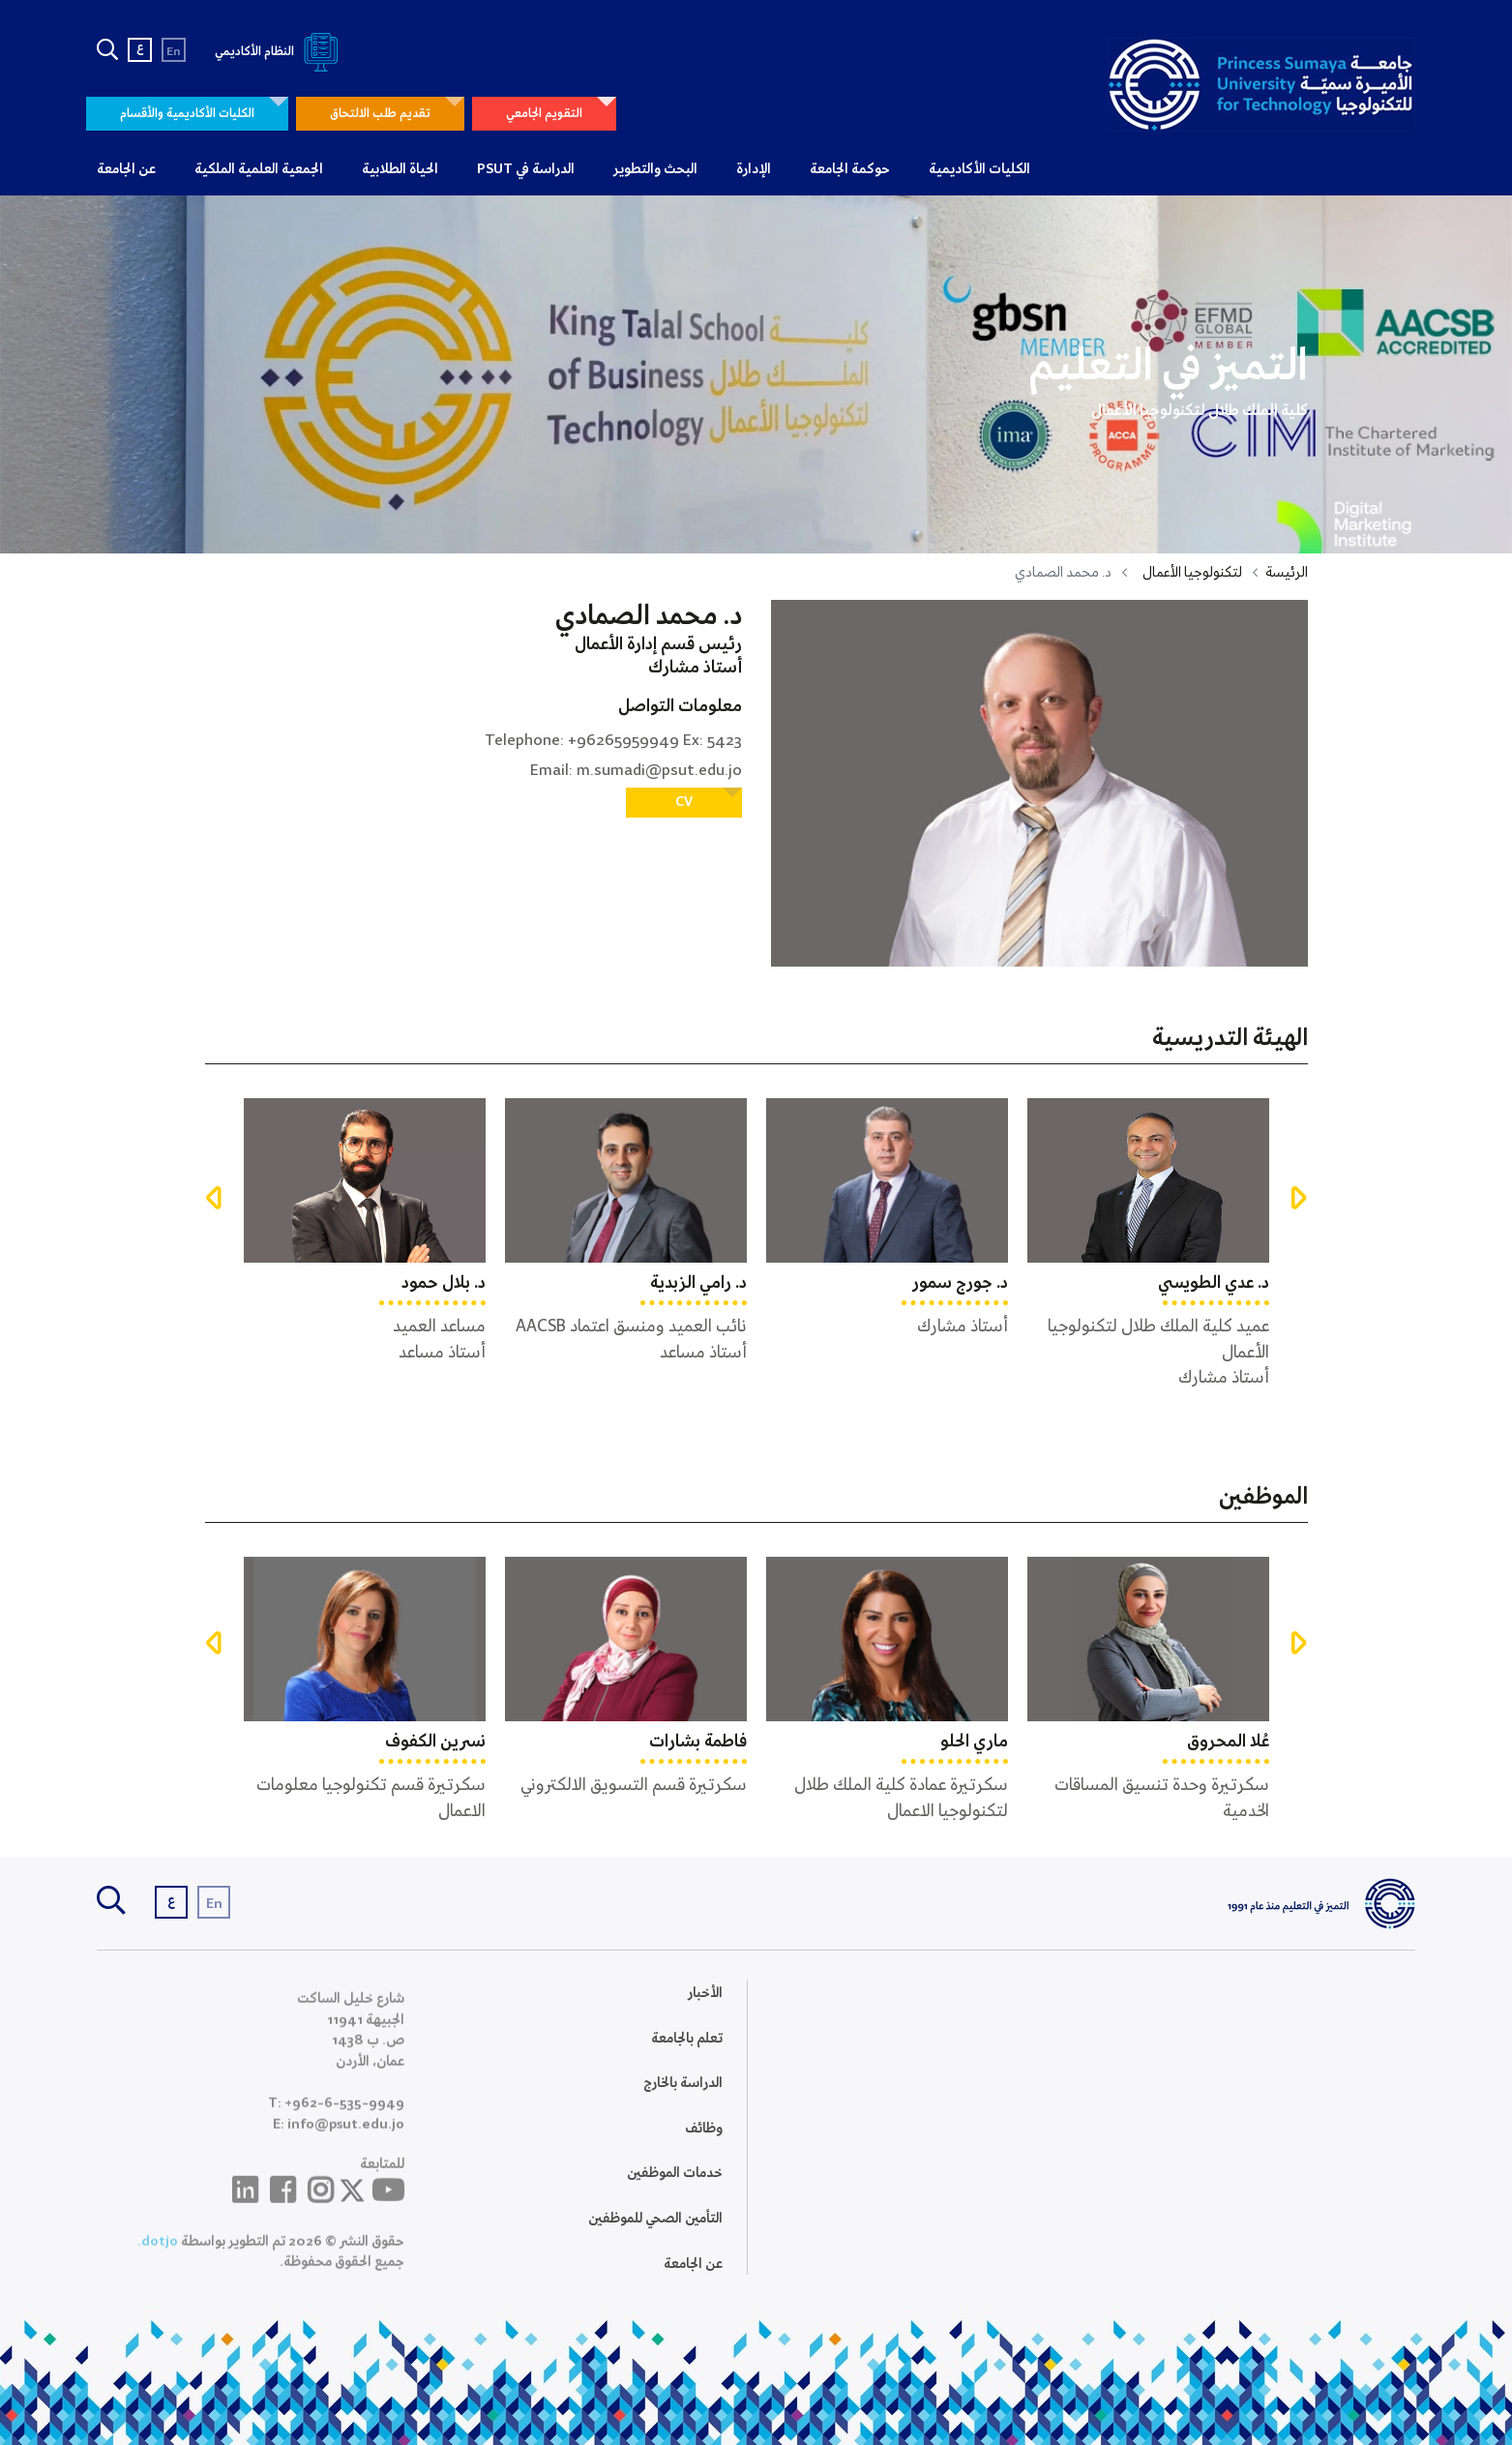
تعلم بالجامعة (687, 2053)
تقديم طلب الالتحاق (380, 113)
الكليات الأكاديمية (979, 169)
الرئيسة (1286, 572)
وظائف (704, 2143)
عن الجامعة (126, 169)
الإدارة (753, 169)
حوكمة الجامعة (850, 169)
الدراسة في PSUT (526, 169)
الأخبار (705, 2007)
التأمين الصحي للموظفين (655, 2233)
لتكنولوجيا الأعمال (1192, 572)
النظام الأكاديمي (280, 52)
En (173, 52)
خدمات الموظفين (675, 2188)
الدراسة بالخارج (683, 2098)
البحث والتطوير (655, 169)
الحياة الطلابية (400, 169)
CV (684, 802)
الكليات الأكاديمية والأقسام (187, 113)
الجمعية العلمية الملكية (258, 169)
